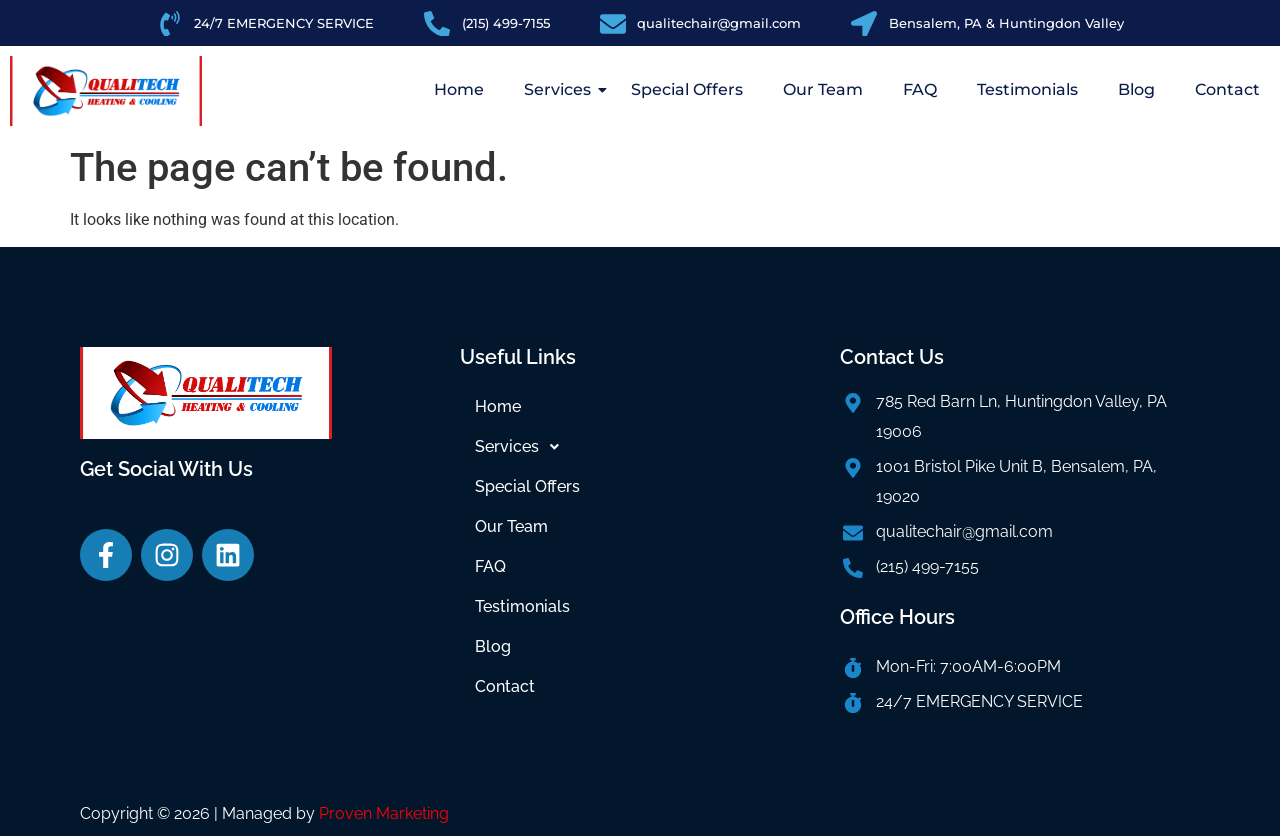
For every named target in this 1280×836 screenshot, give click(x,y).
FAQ (920, 89)
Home (459, 89)
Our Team (823, 89)
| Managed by (331, 813)
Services (562, 89)
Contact (1227, 89)
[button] (640, 447)
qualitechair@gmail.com (964, 531)
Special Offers (687, 89)
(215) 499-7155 (927, 566)
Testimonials (1027, 89)
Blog (1136, 89)
